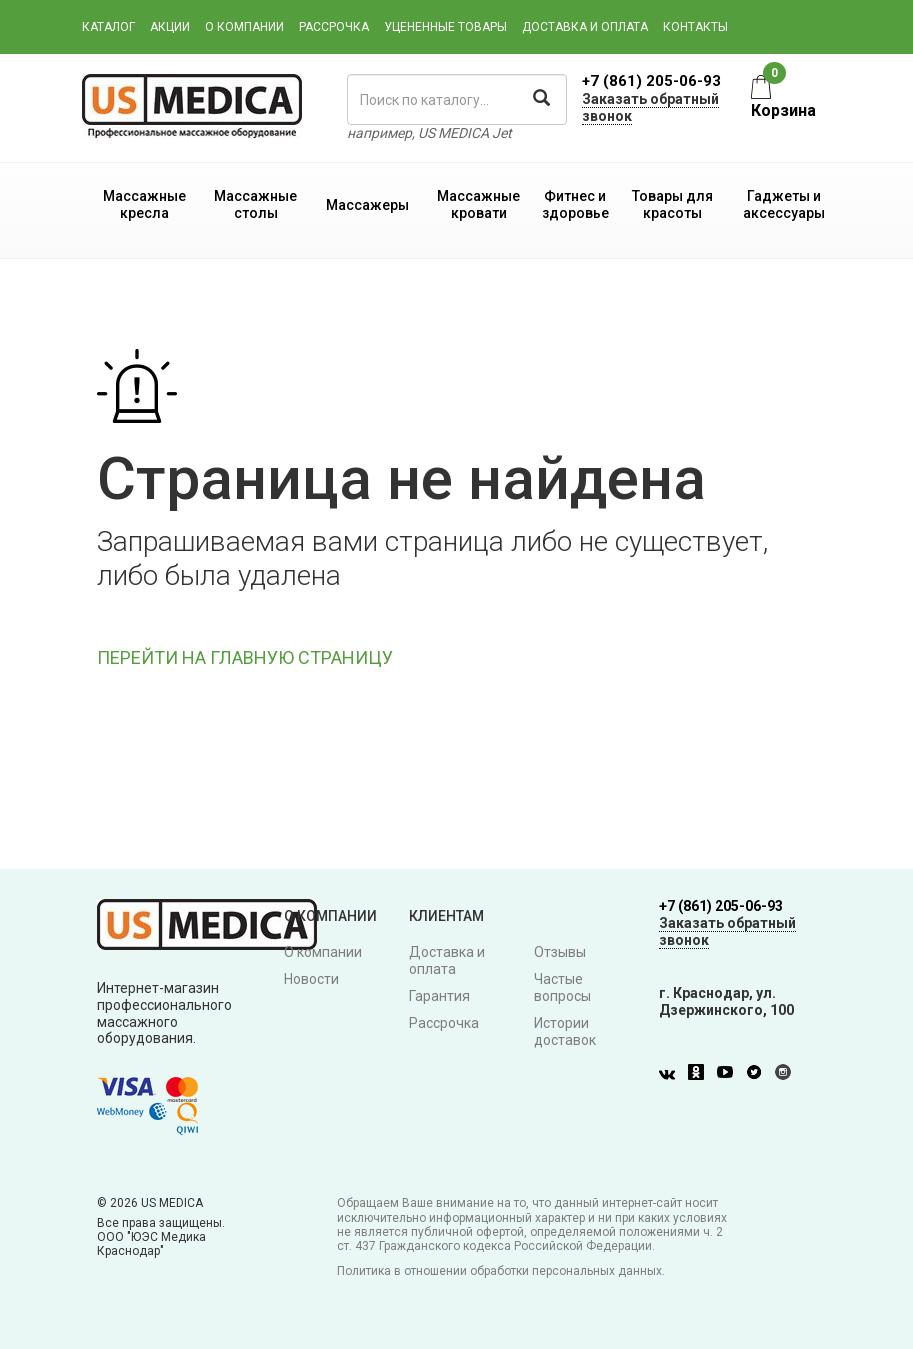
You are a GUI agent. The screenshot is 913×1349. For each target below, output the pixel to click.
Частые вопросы (562, 987)
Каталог (108, 27)
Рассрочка (334, 27)
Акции (170, 27)
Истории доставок (565, 1031)
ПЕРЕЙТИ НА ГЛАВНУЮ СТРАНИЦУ (245, 657)
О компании (244, 27)
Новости (311, 979)
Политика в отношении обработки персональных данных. (501, 1271)
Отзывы (560, 952)
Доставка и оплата (585, 27)
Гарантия (439, 996)
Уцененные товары (445, 27)
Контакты (695, 27)
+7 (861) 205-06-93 (651, 81)
